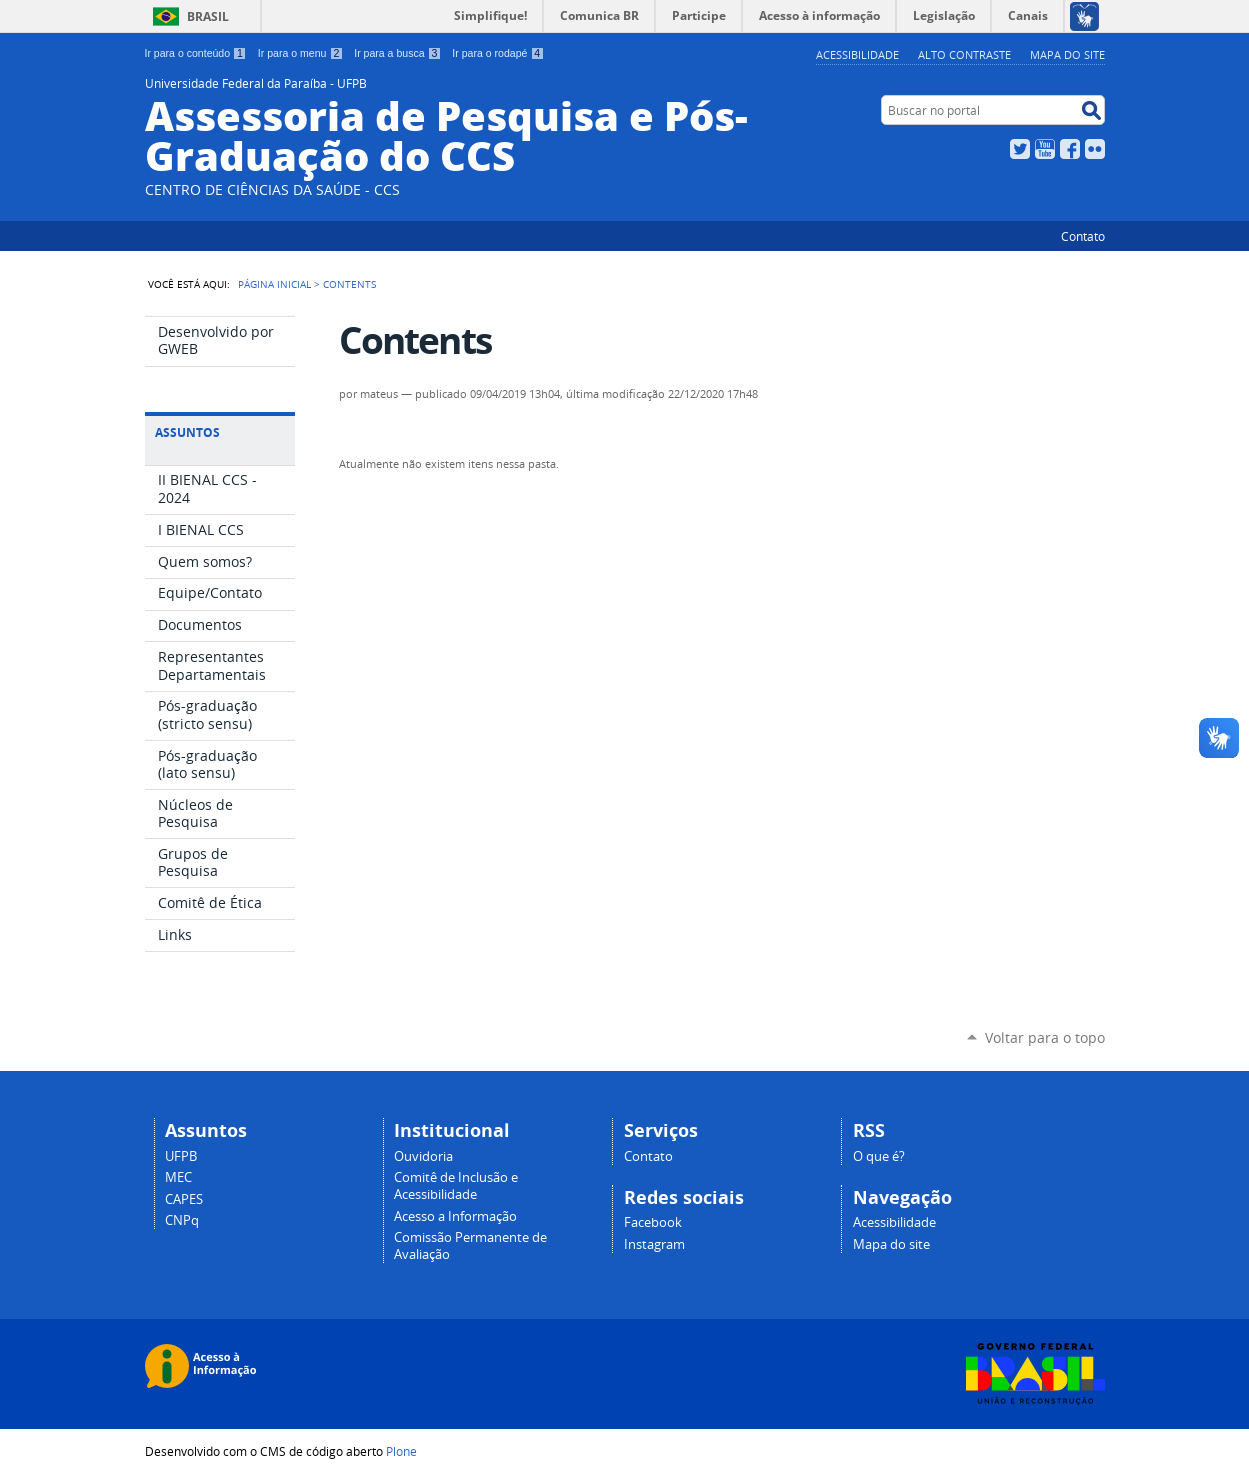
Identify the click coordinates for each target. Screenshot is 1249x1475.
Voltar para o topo (1045, 1037)
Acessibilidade (857, 54)
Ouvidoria (423, 1156)
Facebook (1070, 149)
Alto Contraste (964, 54)
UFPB (181, 1156)
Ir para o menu (300, 53)
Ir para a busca (397, 53)
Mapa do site (1067, 54)
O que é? (879, 1156)
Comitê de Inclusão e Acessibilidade (456, 1186)
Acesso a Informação (455, 1216)
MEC (178, 1177)
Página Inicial (274, 284)
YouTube (1045, 149)
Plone (401, 1451)
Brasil (208, 16)
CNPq (182, 1220)
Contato (1083, 236)
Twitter (1020, 149)
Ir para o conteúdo (196, 53)
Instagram (654, 1244)
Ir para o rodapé (498, 53)
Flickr (1095, 149)
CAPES (184, 1199)
